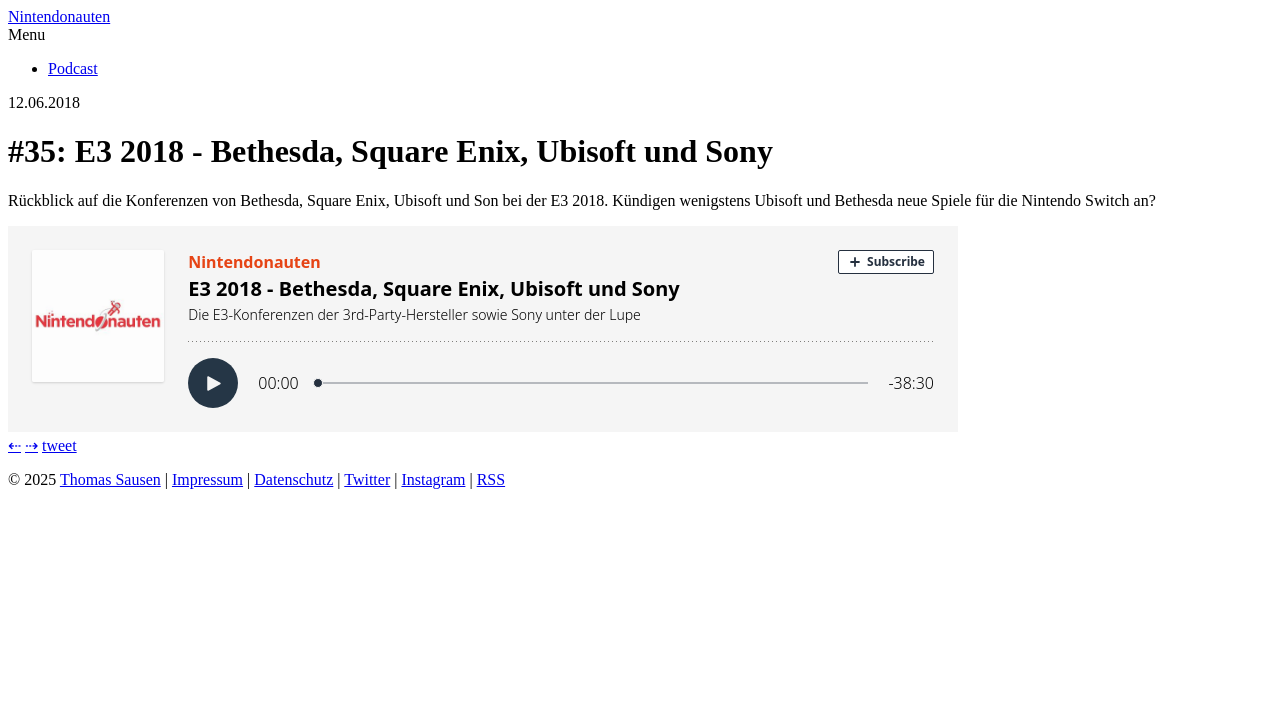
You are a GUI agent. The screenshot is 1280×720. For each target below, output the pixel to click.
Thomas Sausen (110, 479)
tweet (59, 445)
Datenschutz (293, 479)
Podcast (73, 68)
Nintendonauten (59, 16)
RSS (491, 479)
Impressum (207, 479)
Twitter (367, 479)
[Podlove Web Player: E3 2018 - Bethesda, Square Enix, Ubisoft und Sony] (640, 329)
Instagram (433, 479)
